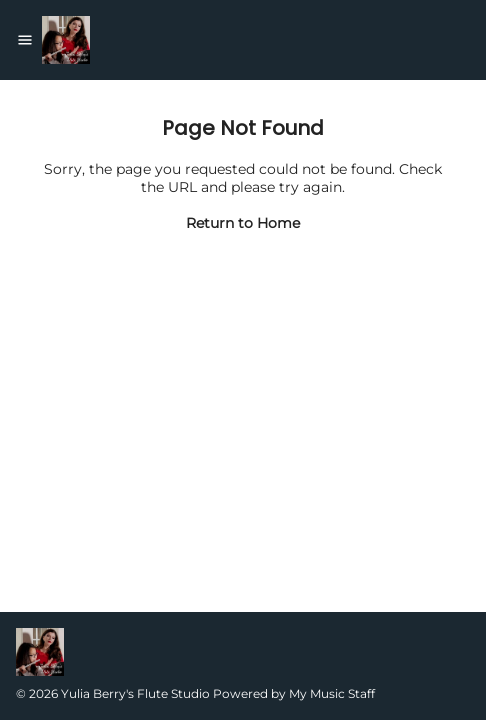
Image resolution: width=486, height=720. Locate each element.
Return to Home (243, 223)
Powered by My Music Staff (294, 693)
